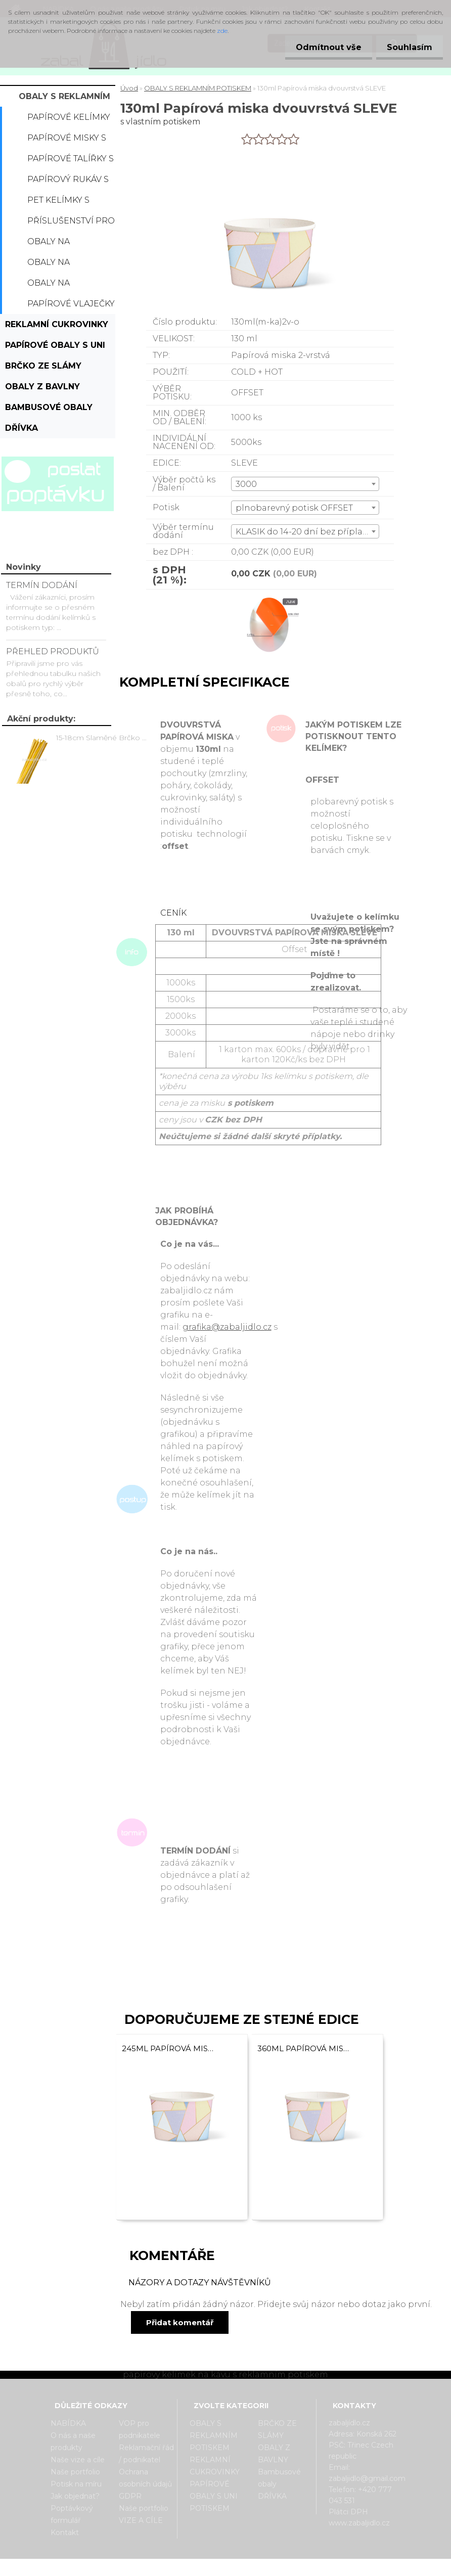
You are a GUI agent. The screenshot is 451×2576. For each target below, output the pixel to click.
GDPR (130, 2496)
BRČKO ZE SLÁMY (43, 366)
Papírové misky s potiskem (66, 140)
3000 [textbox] (246, 484)
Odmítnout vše (322, 47)
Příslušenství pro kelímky (71, 223)
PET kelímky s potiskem (58, 202)
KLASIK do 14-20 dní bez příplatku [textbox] (306, 531)
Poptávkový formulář (72, 2514)
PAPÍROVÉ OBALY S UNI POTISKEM (55, 347)
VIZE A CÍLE (141, 2520)
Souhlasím (407, 47)
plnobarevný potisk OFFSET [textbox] (294, 508)
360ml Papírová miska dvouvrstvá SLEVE (304, 2048)
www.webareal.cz (265, 2567)
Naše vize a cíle (78, 2459)
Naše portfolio (75, 2471)
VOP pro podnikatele (139, 2429)
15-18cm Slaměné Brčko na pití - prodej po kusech (103, 737)
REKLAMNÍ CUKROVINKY (56, 324)
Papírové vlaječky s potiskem (71, 306)
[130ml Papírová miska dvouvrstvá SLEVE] (270, 598)
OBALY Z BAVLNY (42, 386)
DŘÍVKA (21, 428)
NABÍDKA (68, 2423)
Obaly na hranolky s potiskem (54, 285)
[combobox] (305, 484)
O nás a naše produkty (73, 2441)
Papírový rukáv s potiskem (68, 182)
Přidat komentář (180, 2322)
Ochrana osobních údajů (145, 2478)
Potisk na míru (76, 2484)
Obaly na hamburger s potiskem (59, 265)
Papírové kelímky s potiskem (68, 119)
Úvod (129, 88)
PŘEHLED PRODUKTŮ (52, 651)
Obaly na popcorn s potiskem (53, 244)
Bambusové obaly (49, 407)
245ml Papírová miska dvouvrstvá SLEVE (169, 2048)
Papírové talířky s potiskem (70, 161)
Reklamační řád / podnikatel (146, 2453)
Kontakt (65, 2532)
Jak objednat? (75, 2496)
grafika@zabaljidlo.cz (227, 1327)
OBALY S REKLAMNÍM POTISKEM (64, 99)
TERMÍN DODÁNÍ (41, 585)
